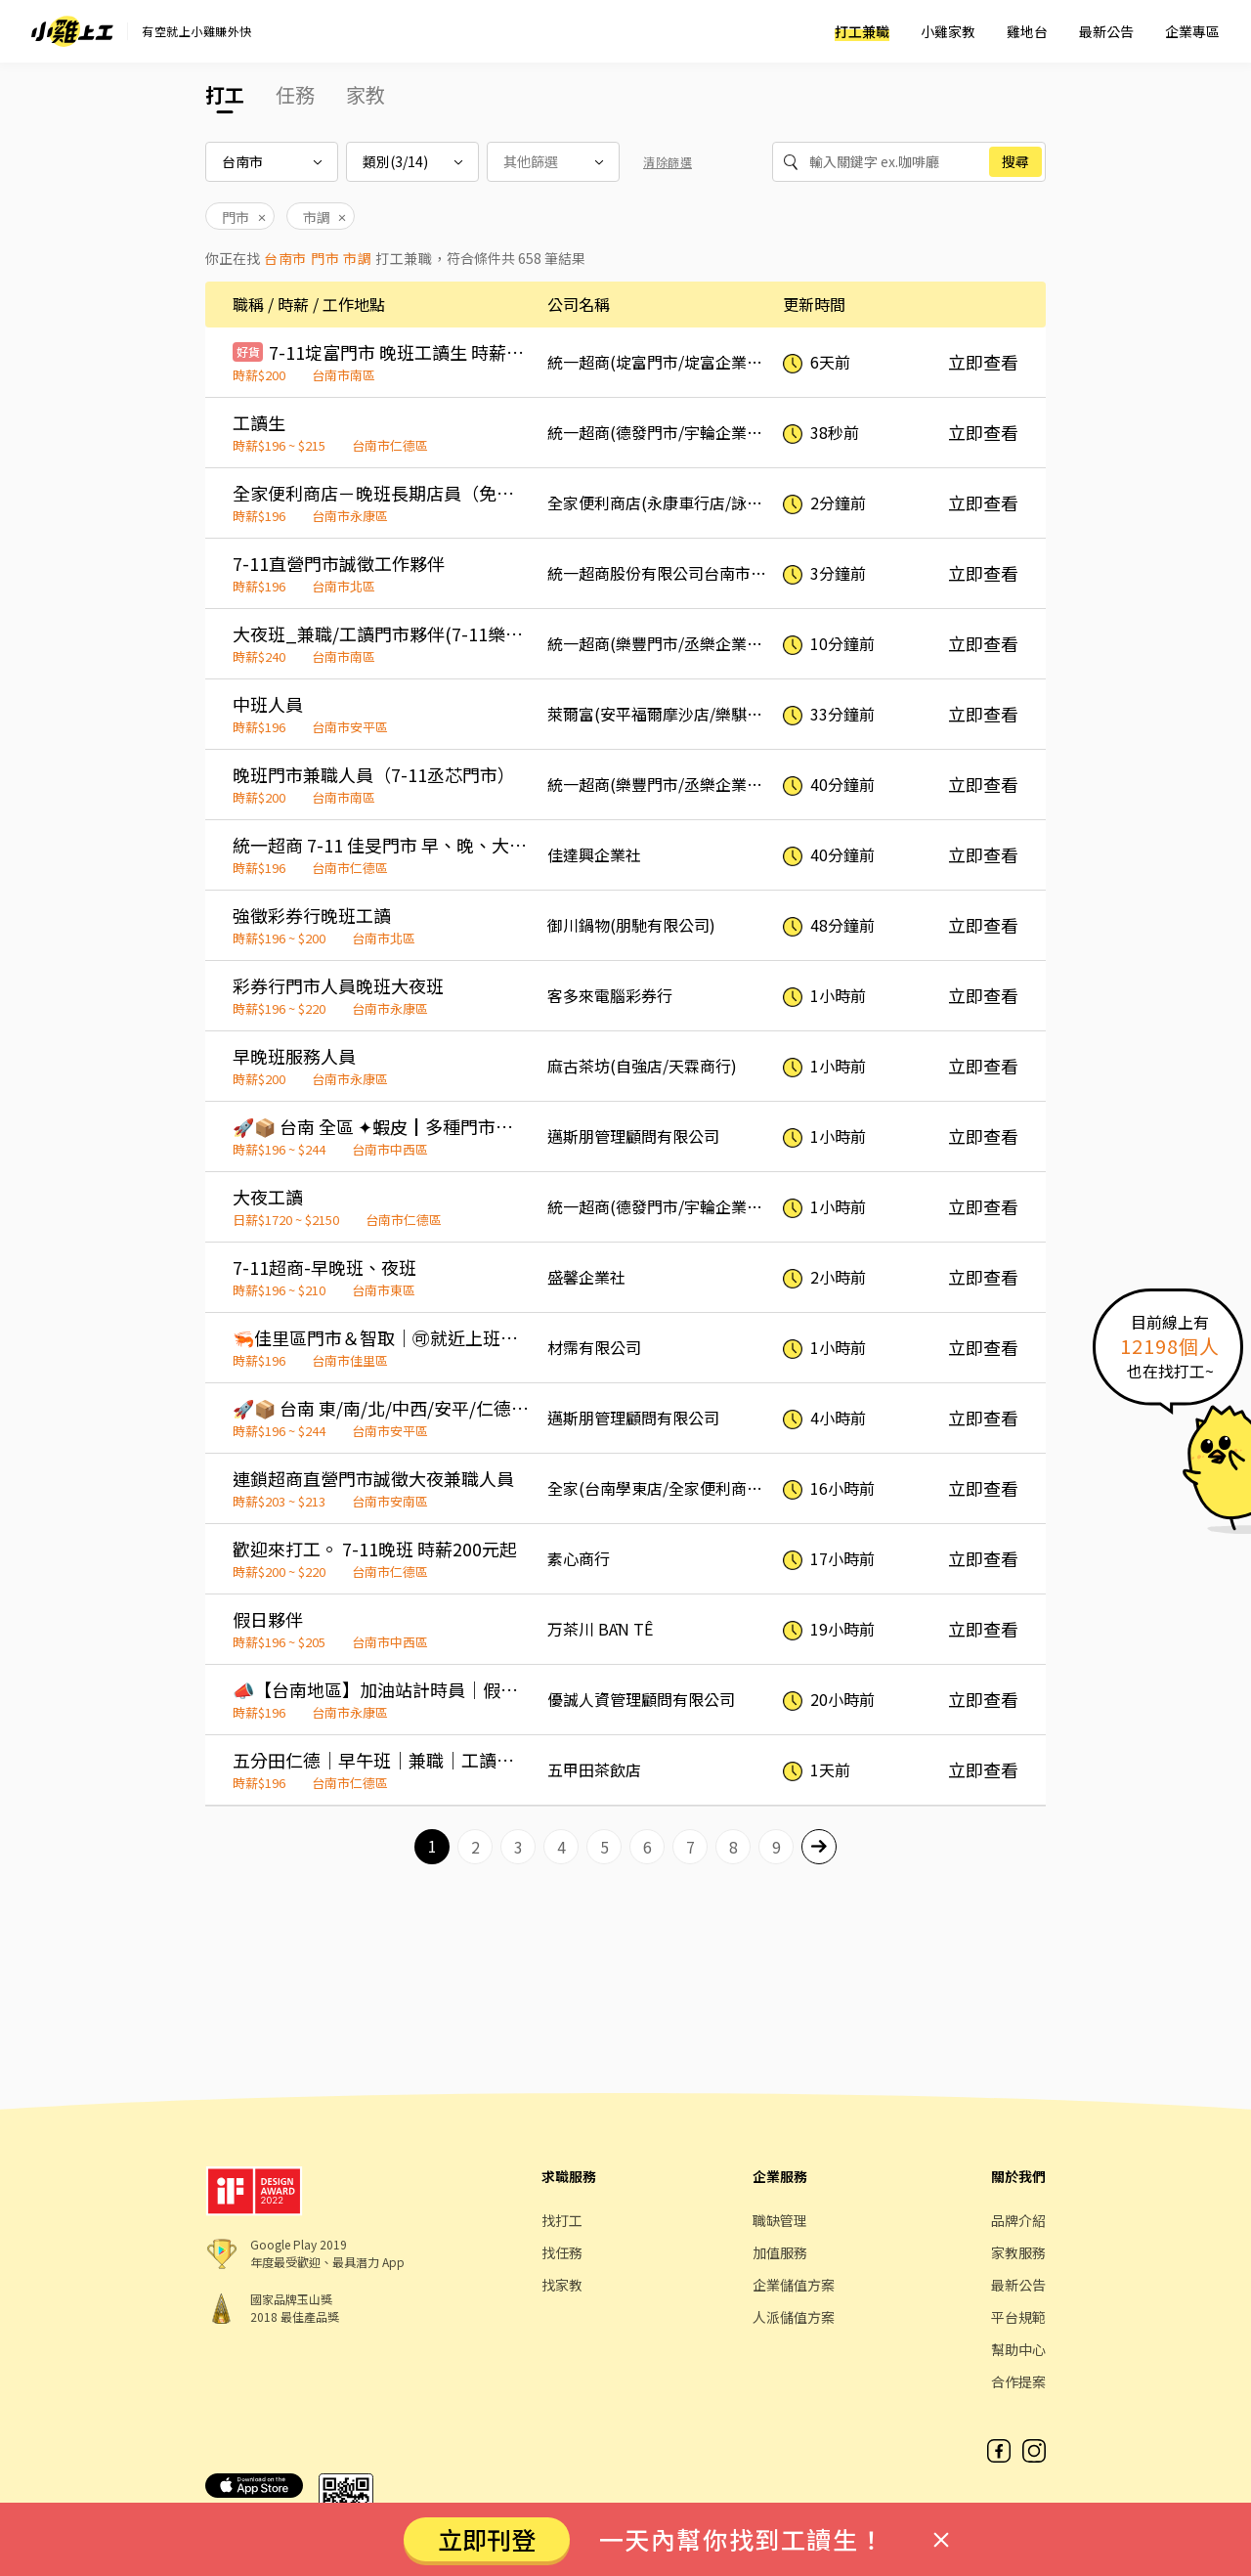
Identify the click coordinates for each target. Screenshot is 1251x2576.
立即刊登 (487, 2538)
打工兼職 (862, 31)
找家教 (561, 2284)
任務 (295, 94)
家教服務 (1018, 2252)
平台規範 (1018, 2317)
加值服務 (780, 2252)
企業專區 (1192, 31)
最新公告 (1106, 31)
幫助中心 (1018, 2349)
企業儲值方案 (794, 2284)
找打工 (561, 2220)
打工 (224, 94)
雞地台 (1027, 31)
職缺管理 (780, 2220)
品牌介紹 (1018, 2220)
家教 (365, 94)
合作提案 (1018, 2381)
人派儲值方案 (794, 2317)
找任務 (561, 2252)
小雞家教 (948, 31)
